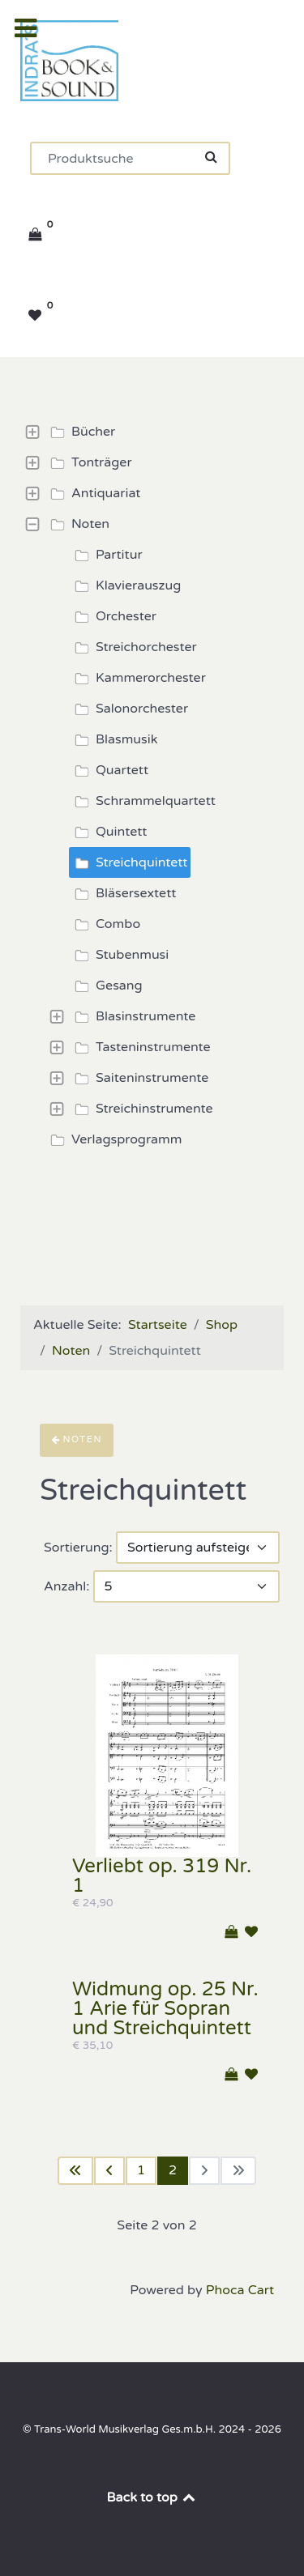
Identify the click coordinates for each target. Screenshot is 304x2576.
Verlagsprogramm (113, 1139)
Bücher (80, 431)
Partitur (106, 555)
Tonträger (88, 462)
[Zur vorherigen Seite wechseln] (109, 2171)
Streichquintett (128, 862)
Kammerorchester (138, 678)
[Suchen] (130, 158)
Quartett (109, 770)
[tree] (152, 785)
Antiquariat (92, 493)
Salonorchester (129, 708)
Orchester (113, 616)
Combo (105, 924)
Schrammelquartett (143, 801)
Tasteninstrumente (140, 1047)
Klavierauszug (125, 585)
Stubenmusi (119, 955)
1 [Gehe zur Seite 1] (141, 2170)
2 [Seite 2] (173, 2170)
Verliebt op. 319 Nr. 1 (161, 1875)
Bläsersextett (123, 893)
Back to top (152, 2497)
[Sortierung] (198, 1547)
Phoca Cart (240, 2290)
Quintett (108, 832)
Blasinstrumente (132, 1016)
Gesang (106, 985)
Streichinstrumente (141, 1108)
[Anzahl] (186, 1586)
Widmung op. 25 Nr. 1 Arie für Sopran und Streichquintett (165, 2009)
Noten (77, 524)
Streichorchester (133, 647)
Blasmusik (113, 739)
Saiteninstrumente (139, 1078)
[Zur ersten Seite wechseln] (75, 2171)
